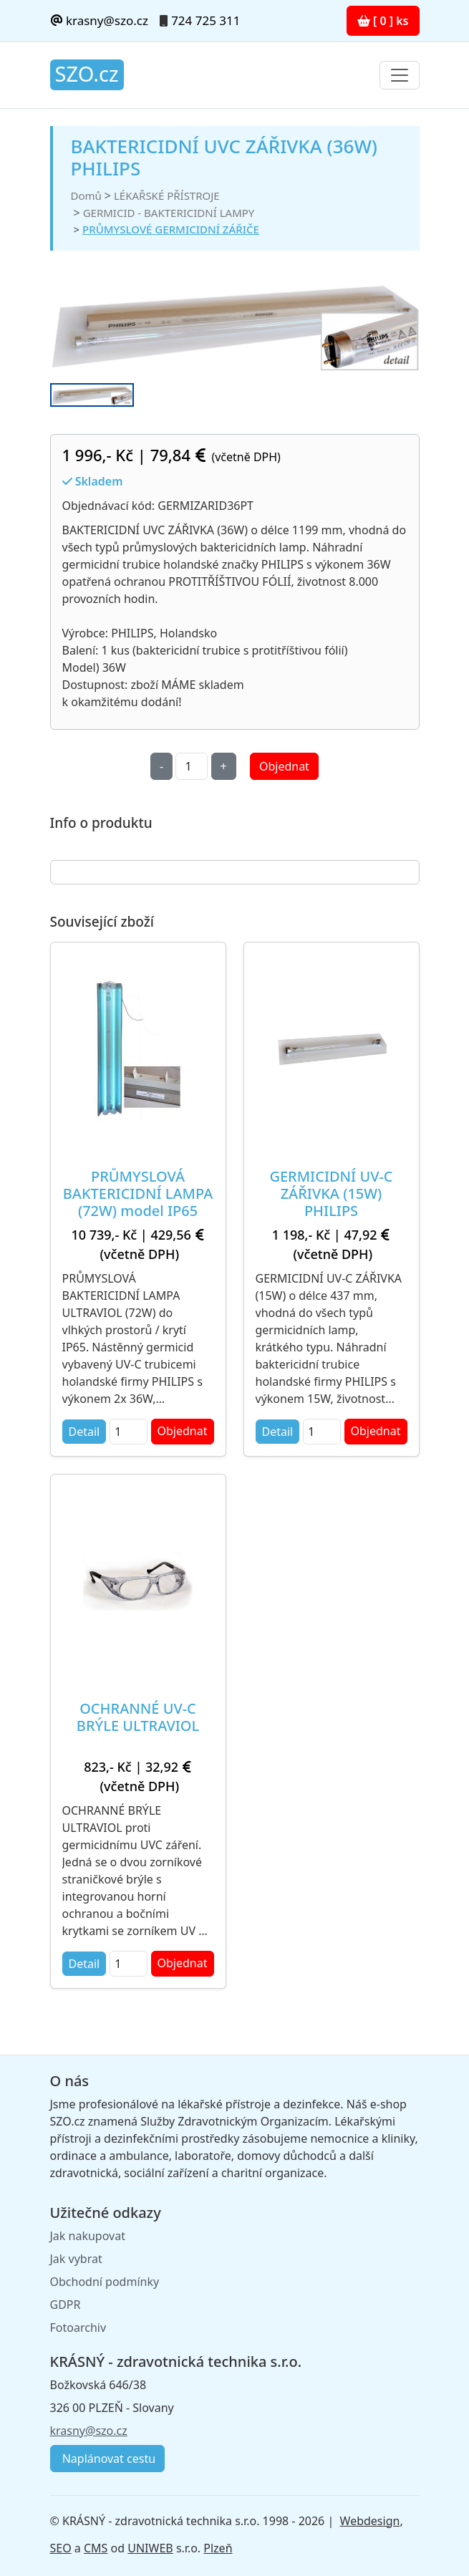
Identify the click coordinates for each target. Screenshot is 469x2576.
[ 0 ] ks (383, 20)
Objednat (284, 766)
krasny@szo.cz (99, 20)
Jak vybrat (76, 2259)
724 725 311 (205, 20)
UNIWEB (150, 2548)
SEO (61, 2548)
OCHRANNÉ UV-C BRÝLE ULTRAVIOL (138, 1717)
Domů (86, 195)
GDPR (65, 2304)
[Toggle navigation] (399, 75)
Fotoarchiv (78, 2327)
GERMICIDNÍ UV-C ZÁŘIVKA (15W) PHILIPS (330, 1193)
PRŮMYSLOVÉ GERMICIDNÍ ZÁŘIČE (170, 229)
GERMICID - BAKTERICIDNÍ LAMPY (169, 213)
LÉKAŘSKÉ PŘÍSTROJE (167, 195)
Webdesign (370, 2521)
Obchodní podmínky (105, 2282)
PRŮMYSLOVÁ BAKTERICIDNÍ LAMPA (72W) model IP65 (138, 1193)
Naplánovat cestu (107, 2458)
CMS (95, 2548)
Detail (84, 1431)
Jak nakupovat (87, 2236)
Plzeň (217, 2548)
